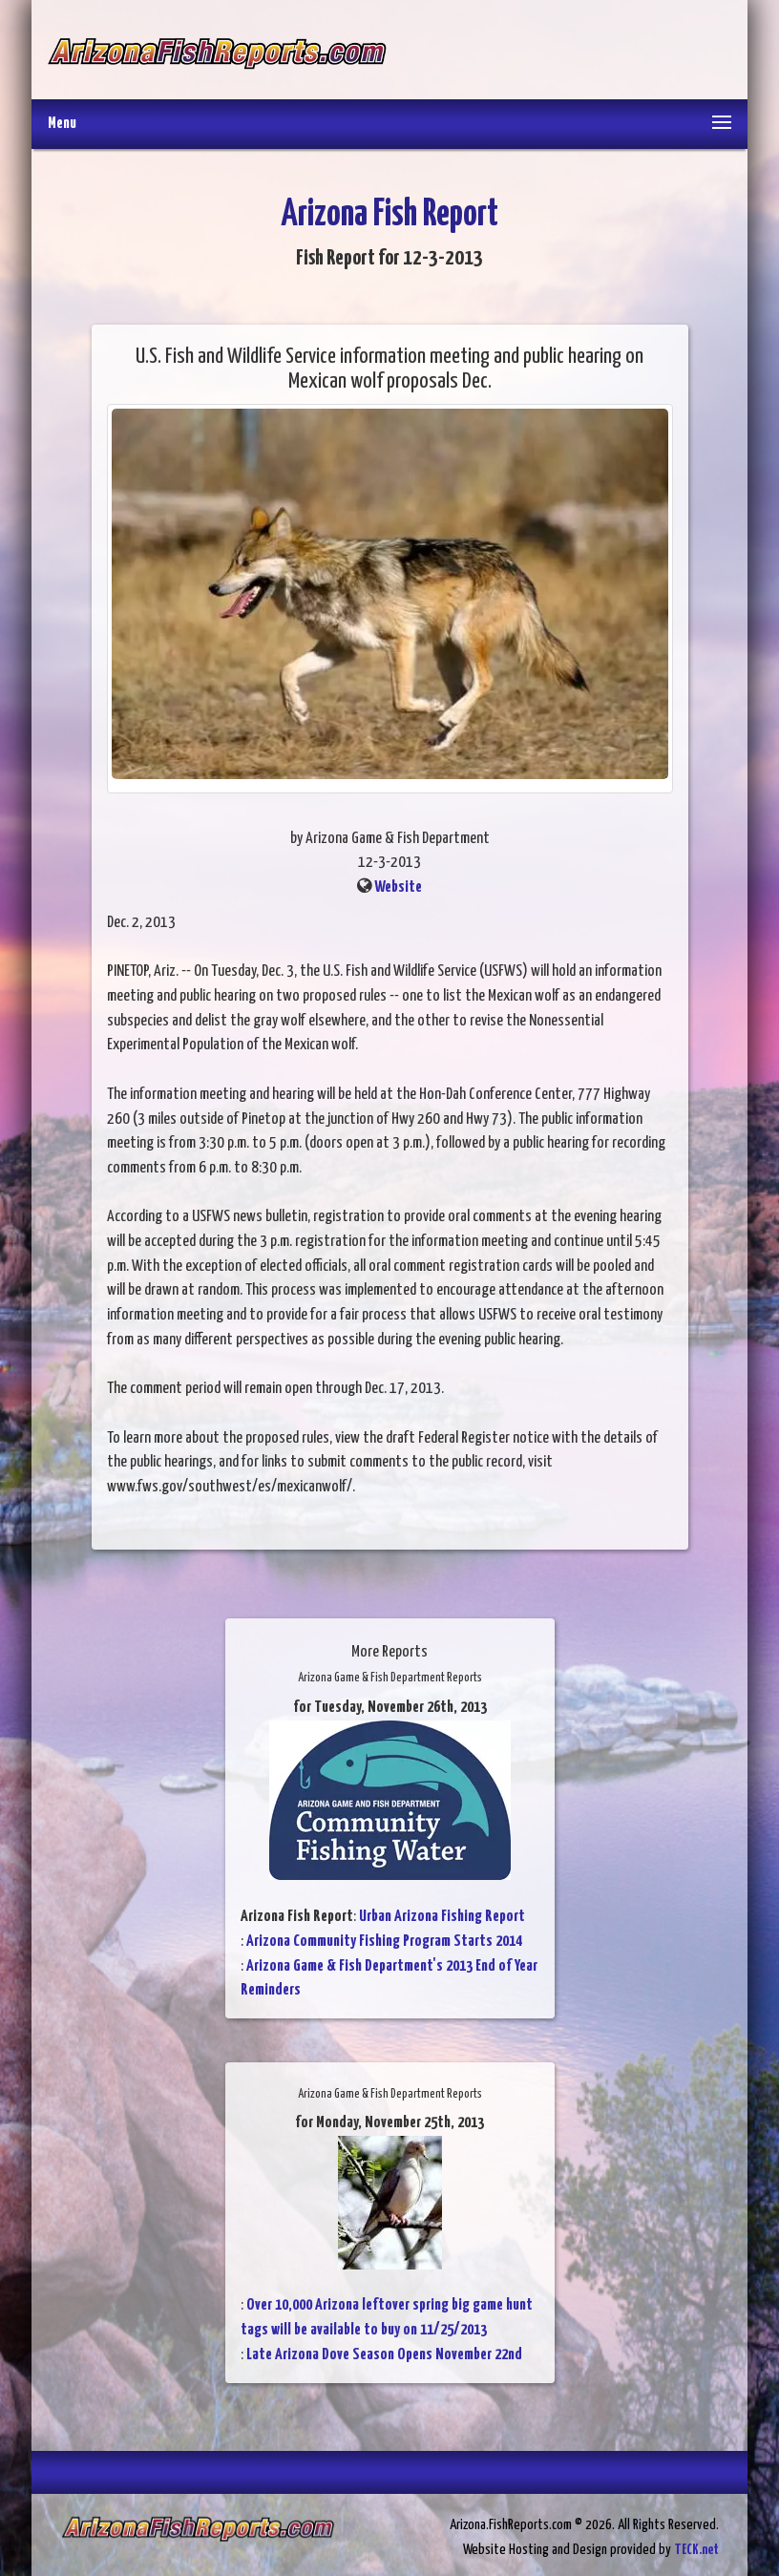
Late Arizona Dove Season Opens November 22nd (384, 2355)
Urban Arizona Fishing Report (442, 1917)
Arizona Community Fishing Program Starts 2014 (384, 1941)
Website (398, 887)
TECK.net (696, 2550)
